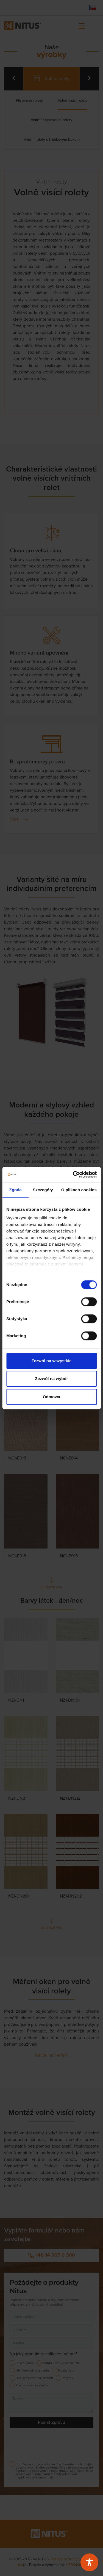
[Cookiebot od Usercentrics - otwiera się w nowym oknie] (73, 1174)
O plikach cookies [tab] (79, 1189)
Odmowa (51, 1396)
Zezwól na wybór (51, 1378)
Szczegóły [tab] (43, 1189)
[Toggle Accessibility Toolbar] (89, 2562)
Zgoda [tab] (15, 1189)
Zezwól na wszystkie (52, 1360)
